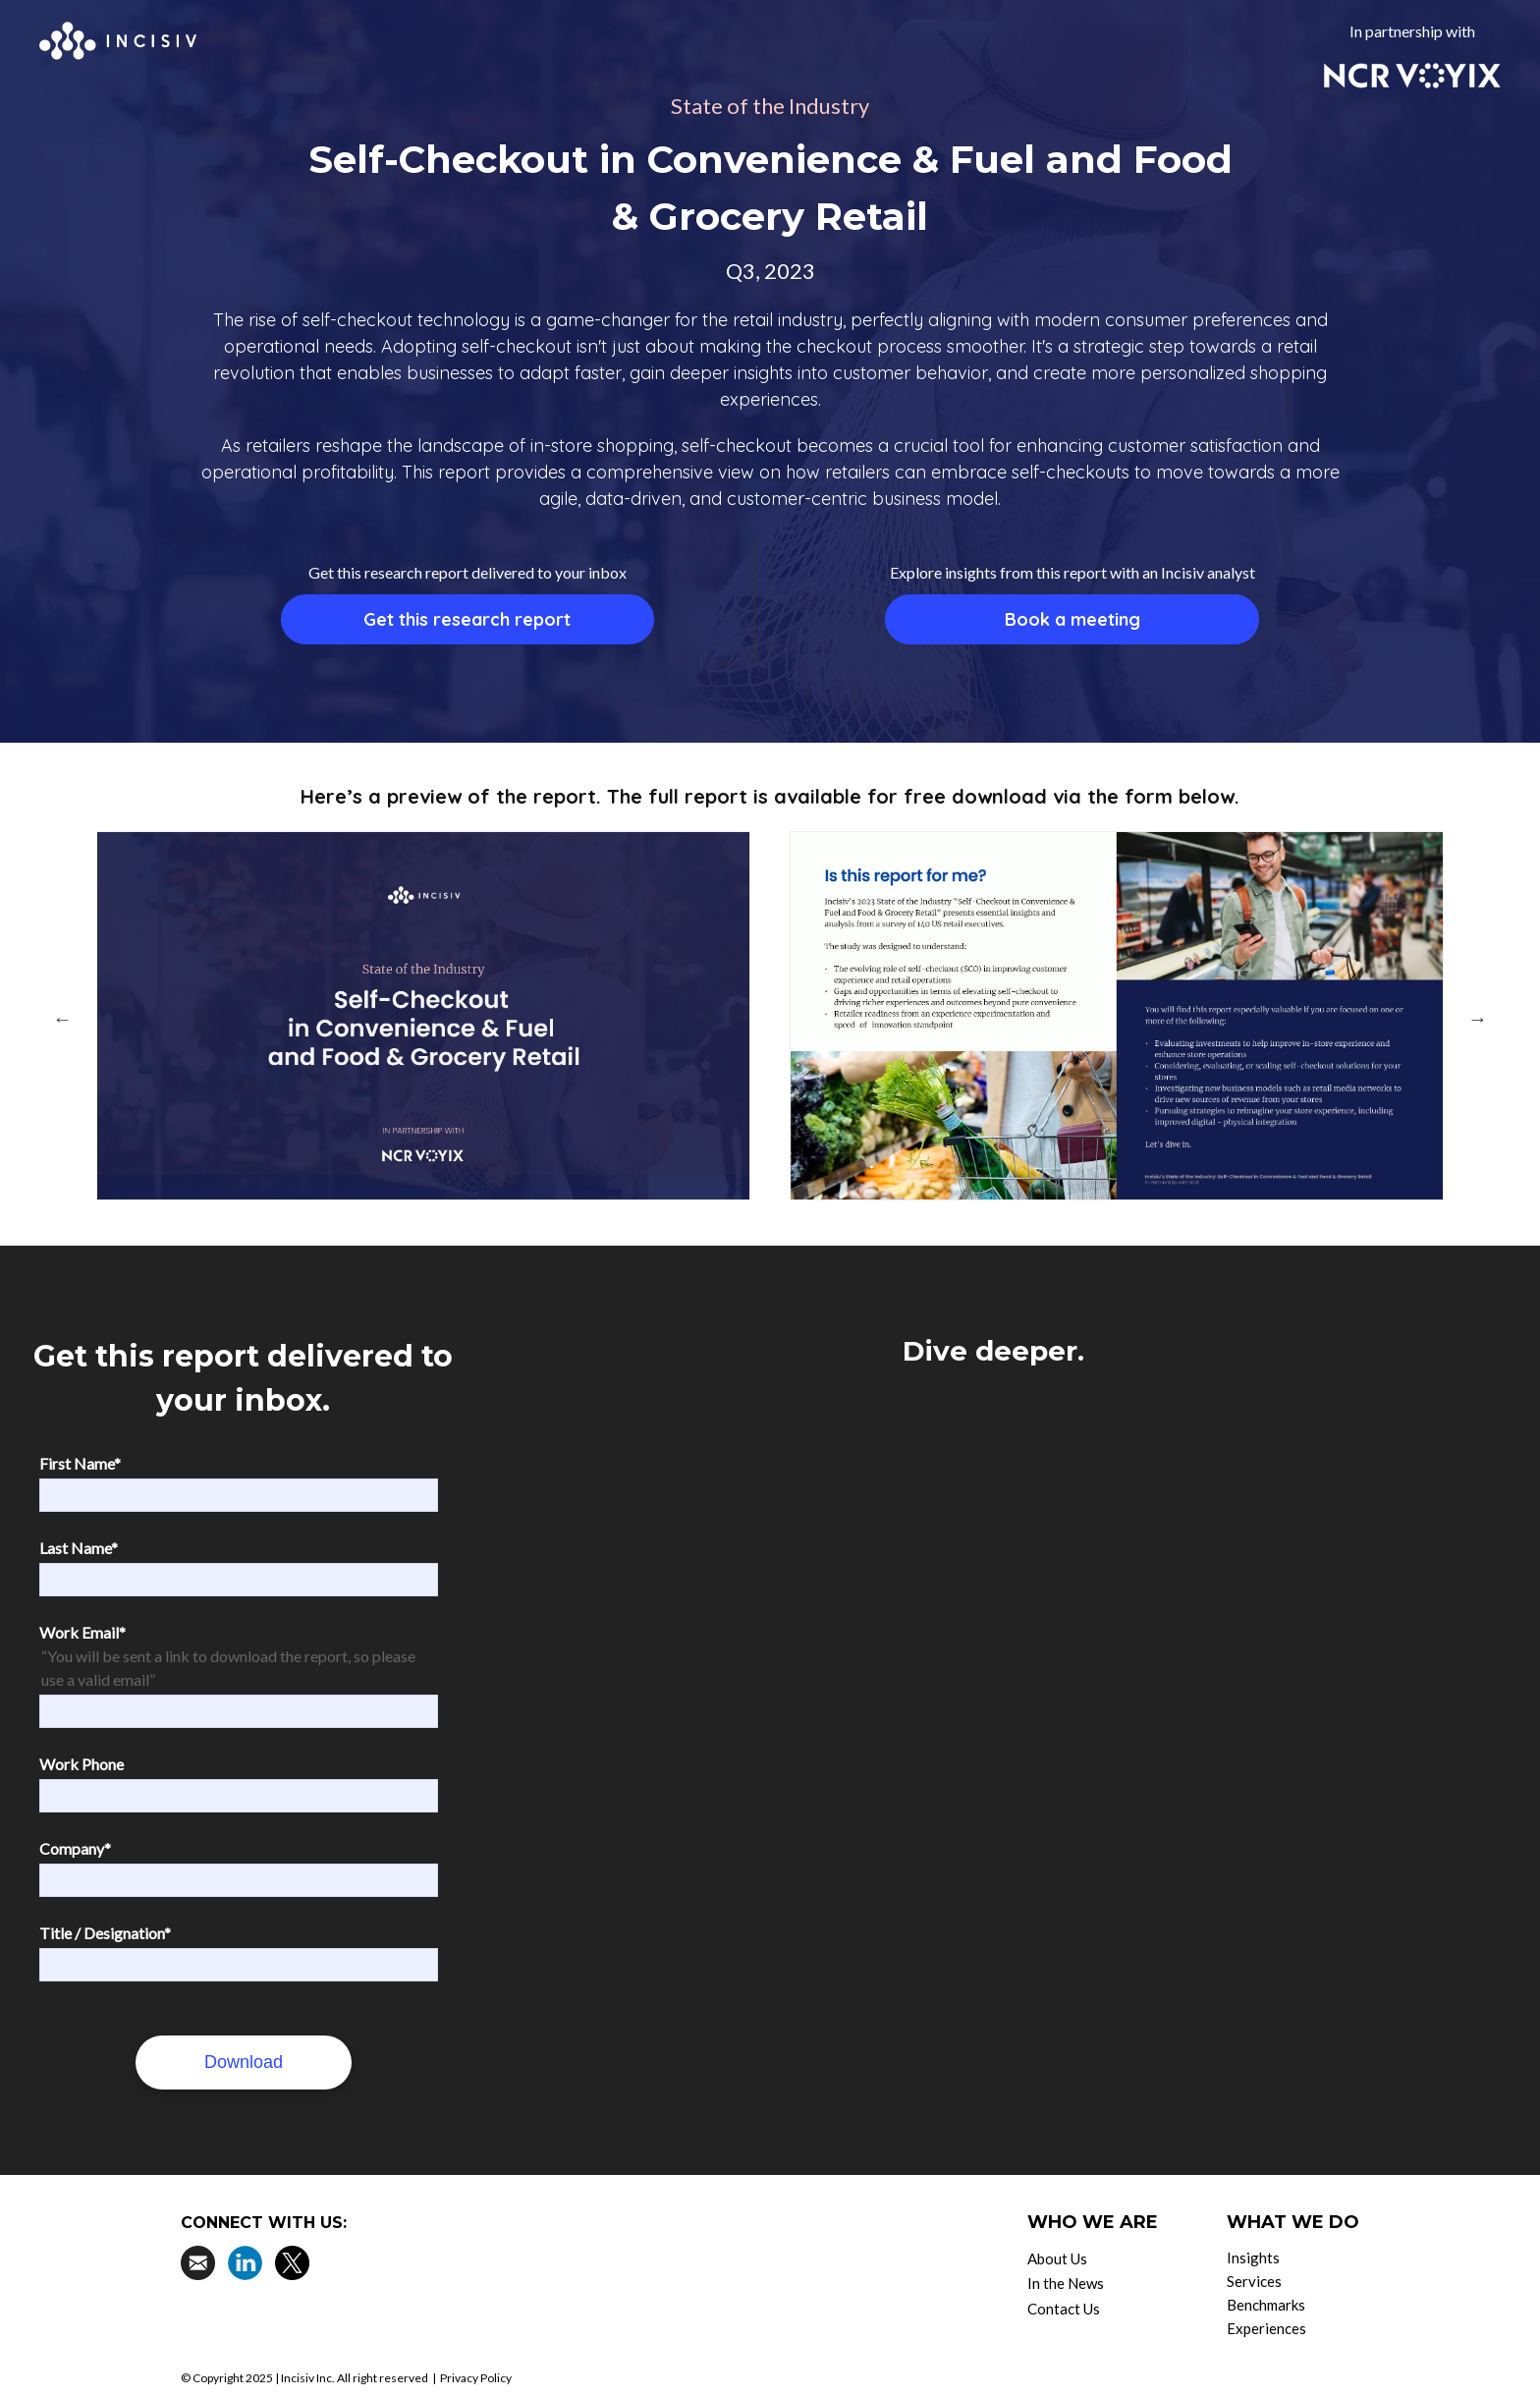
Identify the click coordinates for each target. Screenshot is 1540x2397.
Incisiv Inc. (308, 2377)
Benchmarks (1266, 2304)
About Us (1057, 2258)
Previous (62, 1019)
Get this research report (467, 619)
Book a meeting (1072, 619)
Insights (1253, 2257)
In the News (1065, 2283)
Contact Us (1063, 2308)
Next (1478, 1019)
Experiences (1266, 2328)
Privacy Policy (476, 2377)
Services (1254, 2281)
